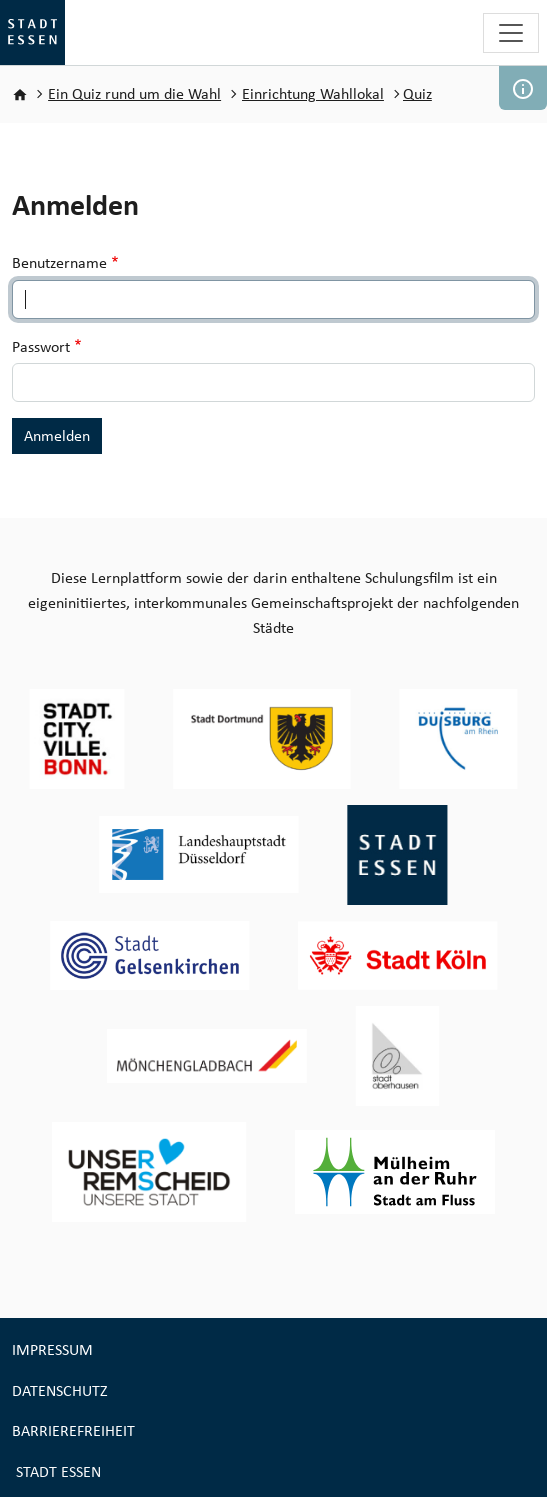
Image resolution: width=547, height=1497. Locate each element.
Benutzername (59, 262)
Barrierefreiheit (73, 1430)
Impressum (52, 1349)
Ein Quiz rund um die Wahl (134, 93)
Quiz (417, 93)
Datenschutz (60, 1390)
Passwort (41, 346)
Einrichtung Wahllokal (313, 93)
